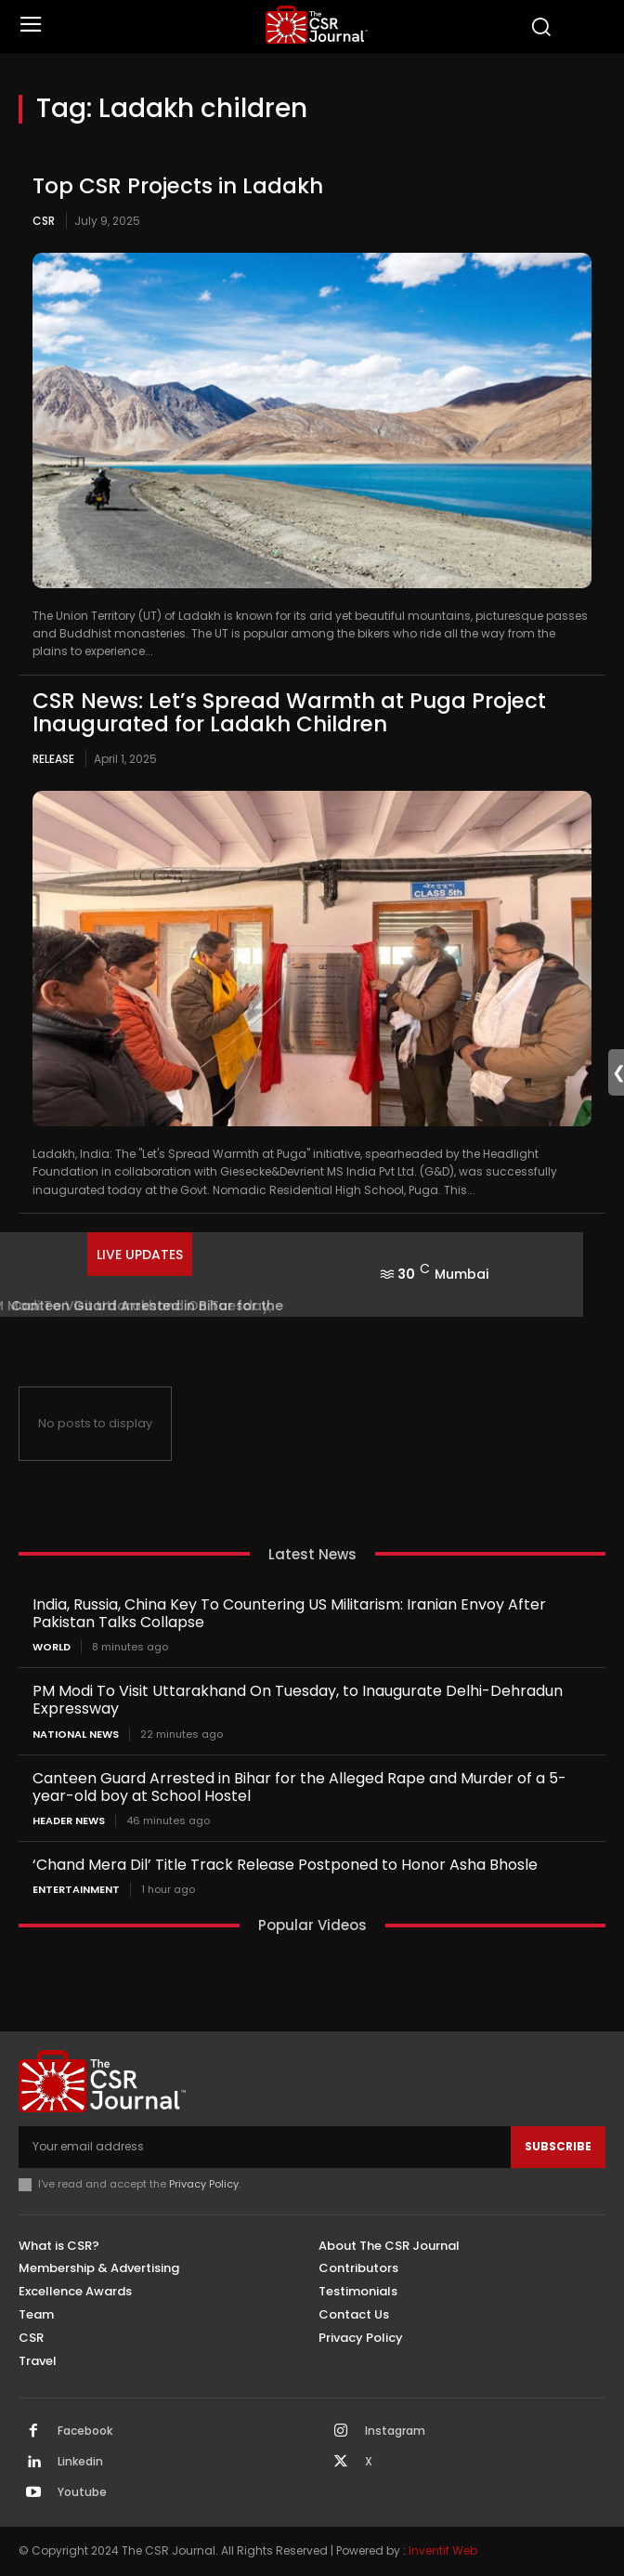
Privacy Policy (204, 2183)
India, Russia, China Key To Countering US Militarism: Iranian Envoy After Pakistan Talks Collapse (289, 1613)
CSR (43, 221)
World (51, 1647)
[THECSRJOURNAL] (316, 25)
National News (75, 1734)
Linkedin (80, 2461)
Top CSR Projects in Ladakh (177, 186)
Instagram (395, 2431)
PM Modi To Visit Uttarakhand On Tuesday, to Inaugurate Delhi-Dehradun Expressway (297, 1699)
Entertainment (76, 1890)
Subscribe (558, 2146)
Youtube (82, 2492)
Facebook (85, 2431)
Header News (68, 1821)
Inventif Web (443, 2550)
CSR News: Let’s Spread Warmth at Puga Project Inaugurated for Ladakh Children (289, 712)
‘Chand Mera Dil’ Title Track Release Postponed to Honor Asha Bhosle (285, 1864)
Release (53, 759)
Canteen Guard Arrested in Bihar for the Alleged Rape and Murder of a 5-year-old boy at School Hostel (299, 1787)
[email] (265, 2146)
